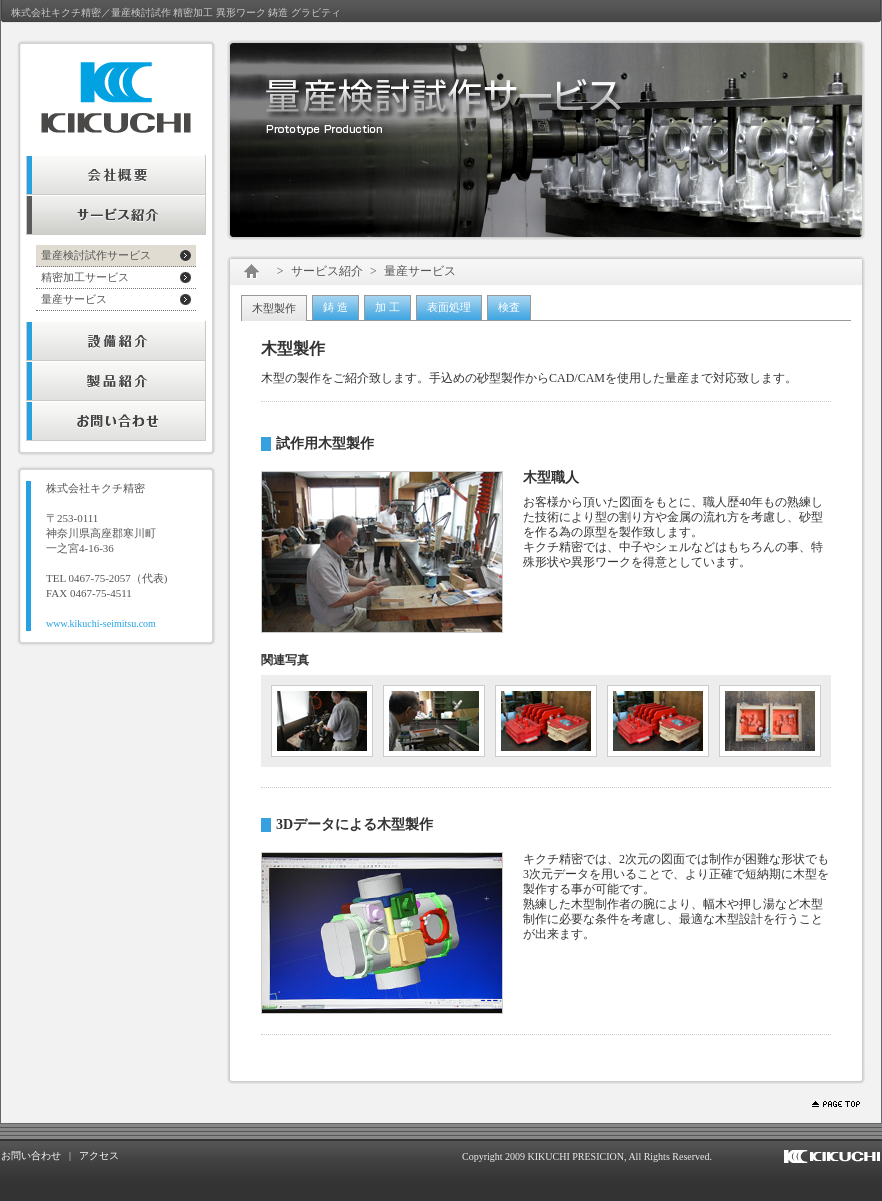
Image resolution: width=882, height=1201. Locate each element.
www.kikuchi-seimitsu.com (101, 623)
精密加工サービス (85, 277)
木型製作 (274, 308)
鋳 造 (335, 307)
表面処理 (449, 307)
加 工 (387, 307)
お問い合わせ (31, 1155)
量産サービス (74, 299)
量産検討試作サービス (96, 255)
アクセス (99, 1155)
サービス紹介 (327, 271)
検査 (509, 307)
